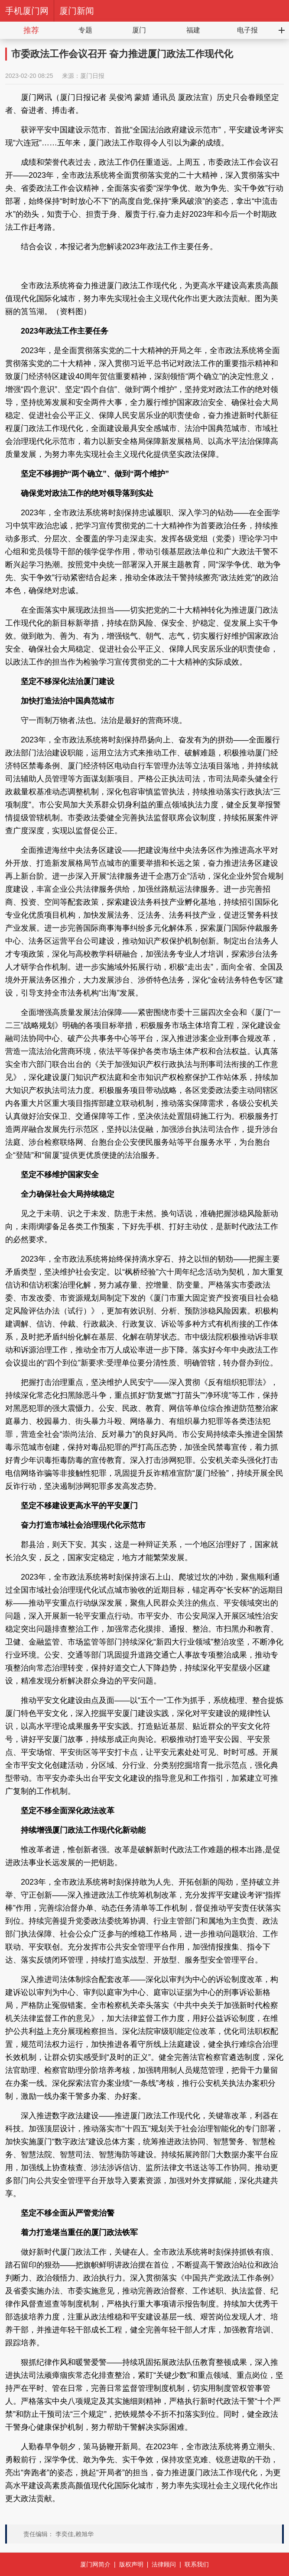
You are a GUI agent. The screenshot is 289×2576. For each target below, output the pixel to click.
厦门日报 (92, 75)
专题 (85, 30)
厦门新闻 (76, 11)
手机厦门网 (27, 11)
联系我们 (197, 2564)
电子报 (247, 30)
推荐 (31, 30)
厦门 (139, 30)
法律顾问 (164, 2564)
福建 (193, 30)
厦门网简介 (95, 2564)
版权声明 (131, 2564)
